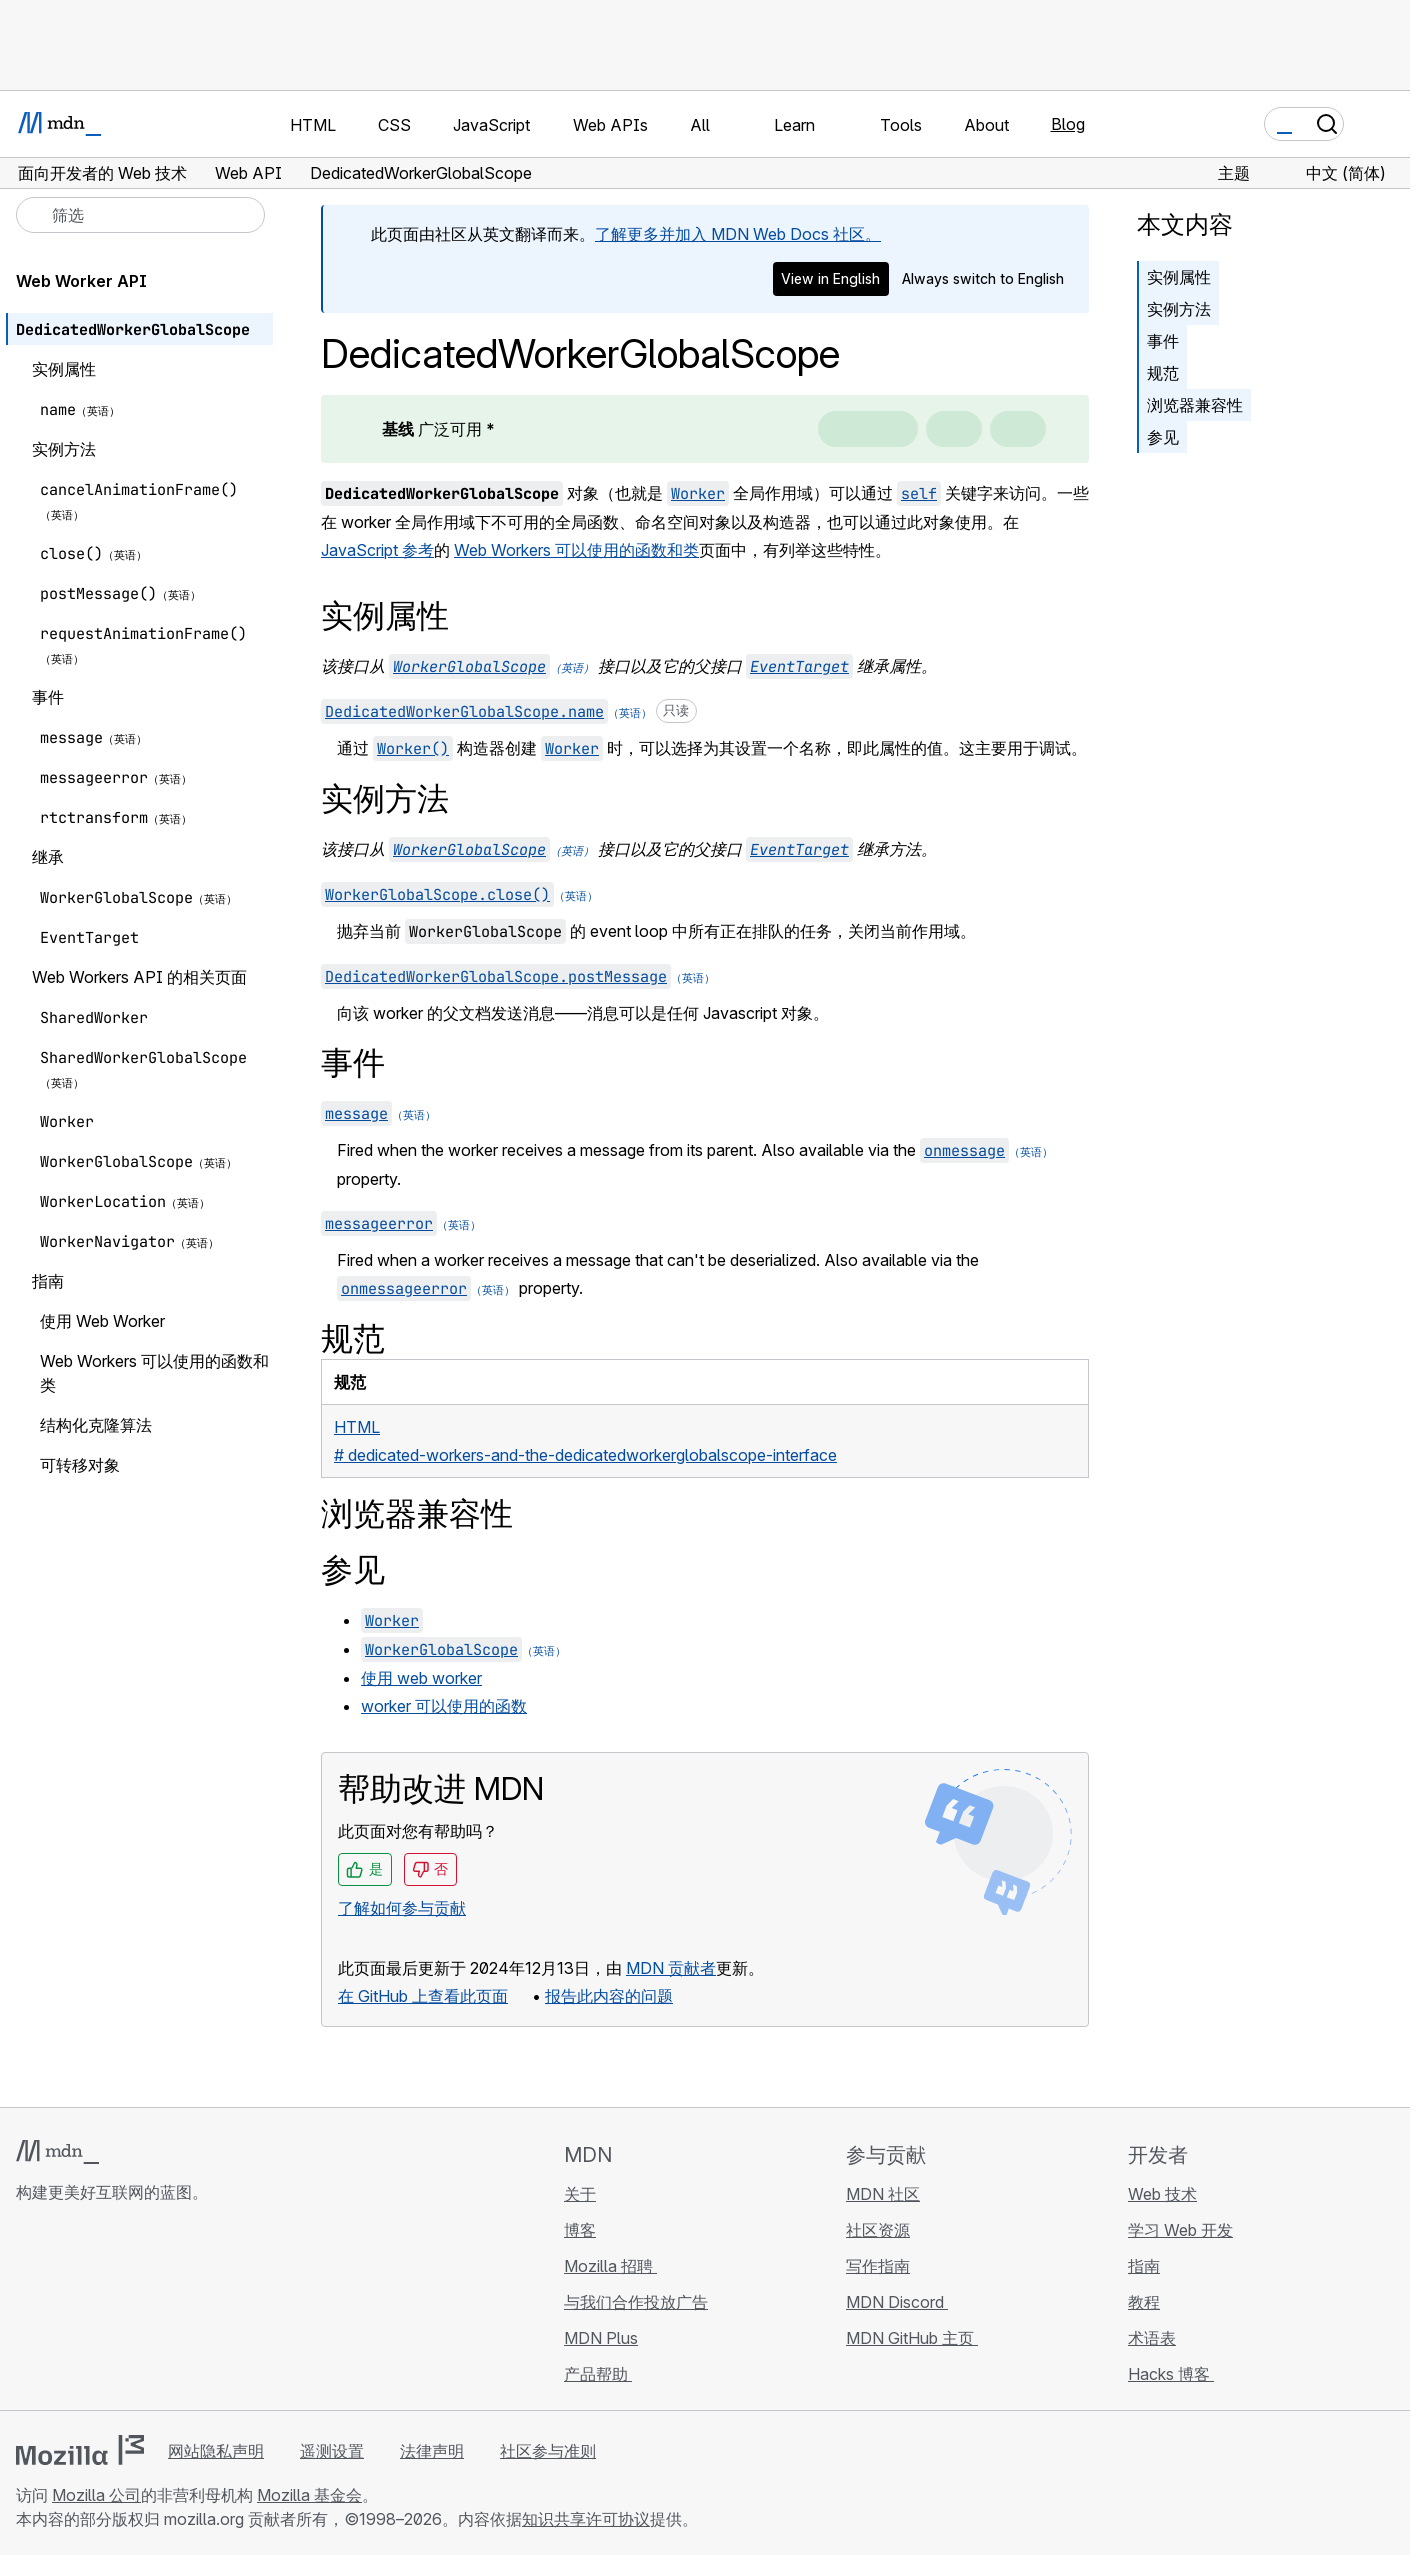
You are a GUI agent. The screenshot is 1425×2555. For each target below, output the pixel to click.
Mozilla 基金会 (309, 2495)
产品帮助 (598, 2374)
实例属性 (1179, 277)
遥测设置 (332, 2451)
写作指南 (878, 2266)
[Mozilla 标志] (80, 2450)
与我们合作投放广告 (636, 2302)
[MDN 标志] (57, 2152)
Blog (1068, 124)
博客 (580, 2230)
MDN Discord (897, 2302)
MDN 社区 (883, 2194)
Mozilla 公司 (96, 2495)
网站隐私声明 (216, 2451)
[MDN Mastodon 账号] (136, 2311)
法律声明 (432, 2451)
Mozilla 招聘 (610, 2266)
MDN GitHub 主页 (912, 2338)
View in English (830, 278)
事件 (1163, 341)
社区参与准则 (548, 2451)
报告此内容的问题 (609, 1996)
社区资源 (878, 2230)
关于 (580, 2194)
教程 (1144, 2302)
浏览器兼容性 (1195, 405)
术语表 (1152, 2338)
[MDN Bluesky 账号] (64, 2311)
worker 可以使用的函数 (444, 1706)
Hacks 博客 (1171, 2374)
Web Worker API (81, 281)
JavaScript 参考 (377, 550)
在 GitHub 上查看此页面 (423, 1996)
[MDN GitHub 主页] (28, 2311)
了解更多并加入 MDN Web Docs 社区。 (738, 234)
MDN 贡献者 (671, 1968)
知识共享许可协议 (586, 2519)
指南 (1144, 2266)
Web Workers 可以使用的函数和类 (576, 550)
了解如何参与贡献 (402, 1908)
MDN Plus (601, 2338)
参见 (1163, 437)
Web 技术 (1162, 2194)
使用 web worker (421, 1678)
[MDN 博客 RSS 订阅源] (172, 2311)
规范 (1163, 373)
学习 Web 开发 (1180, 2230)
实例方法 (1179, 309)
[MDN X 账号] (100, 2311)
